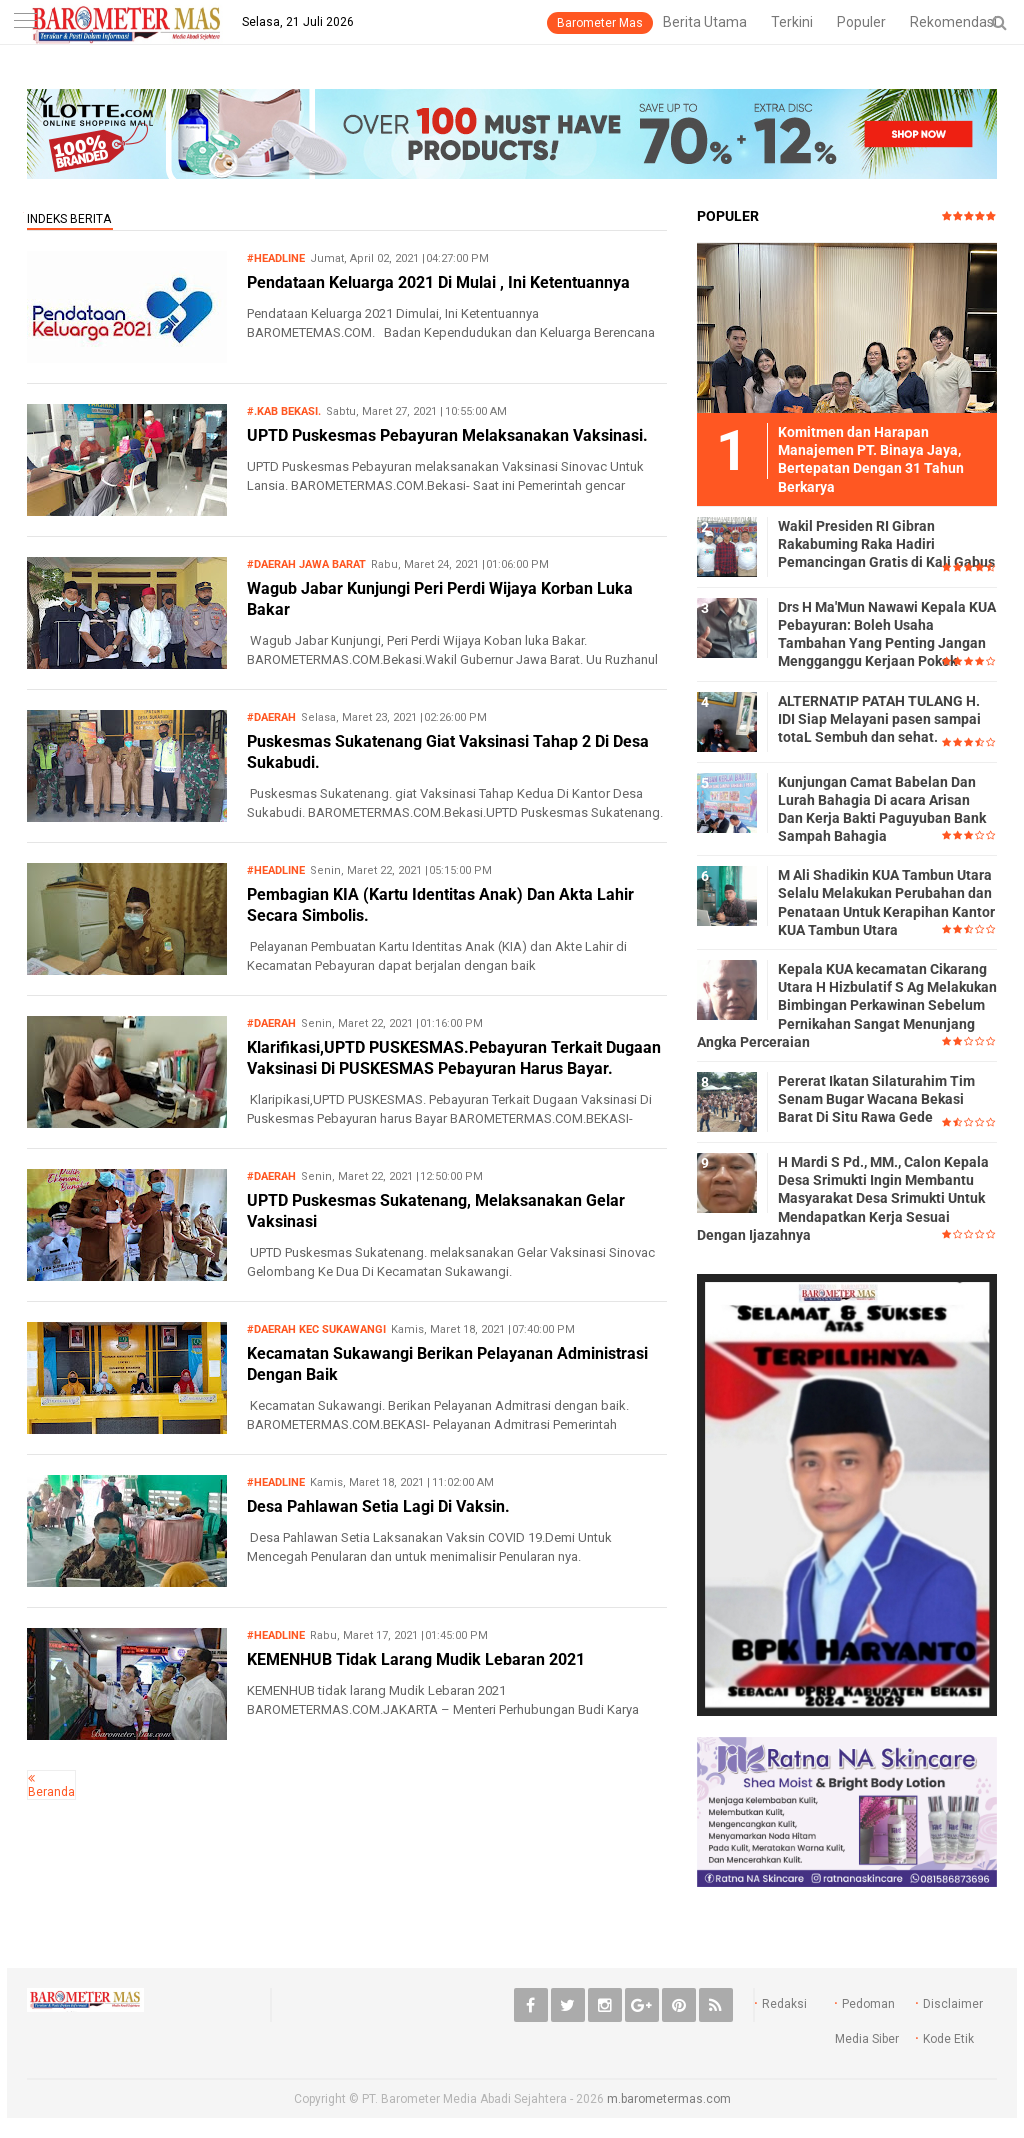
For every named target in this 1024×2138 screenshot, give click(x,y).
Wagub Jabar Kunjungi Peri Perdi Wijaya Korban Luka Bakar (440, 599)
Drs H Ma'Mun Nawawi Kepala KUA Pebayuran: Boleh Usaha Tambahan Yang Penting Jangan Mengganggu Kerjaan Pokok (887, 634)
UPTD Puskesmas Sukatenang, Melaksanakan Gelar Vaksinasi (436, 1211)
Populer (861, 22)
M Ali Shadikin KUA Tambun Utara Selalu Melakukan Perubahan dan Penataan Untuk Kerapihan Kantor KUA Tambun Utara (886, 902)
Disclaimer (953, 2004)
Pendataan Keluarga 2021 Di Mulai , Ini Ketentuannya (438, 282)
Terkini (792, 22)
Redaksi (784, 2004)
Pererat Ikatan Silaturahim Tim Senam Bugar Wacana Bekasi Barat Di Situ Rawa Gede (876, 1099)
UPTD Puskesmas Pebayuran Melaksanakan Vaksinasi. (447, 435)
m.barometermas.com (669, 2099)
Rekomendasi (953, 22)
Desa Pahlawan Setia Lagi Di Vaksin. (378, 1506)
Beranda (51, 1792)
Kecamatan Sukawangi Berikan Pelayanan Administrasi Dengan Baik (447, 1364)
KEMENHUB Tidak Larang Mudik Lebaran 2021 (416, 1659)
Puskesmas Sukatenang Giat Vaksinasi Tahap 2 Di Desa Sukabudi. (448, 752)
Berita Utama (705, 22)
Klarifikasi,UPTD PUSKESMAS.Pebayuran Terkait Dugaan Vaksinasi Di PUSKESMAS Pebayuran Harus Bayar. (454, 1058)
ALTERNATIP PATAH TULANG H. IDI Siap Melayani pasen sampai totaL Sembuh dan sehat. (879, 719)
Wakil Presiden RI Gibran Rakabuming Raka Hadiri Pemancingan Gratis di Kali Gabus (886, 544)
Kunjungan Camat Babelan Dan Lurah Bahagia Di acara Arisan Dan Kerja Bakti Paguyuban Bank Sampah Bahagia (882, 809)
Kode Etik (948, 2039)
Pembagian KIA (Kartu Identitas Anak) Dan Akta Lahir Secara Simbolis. (440, 905)
